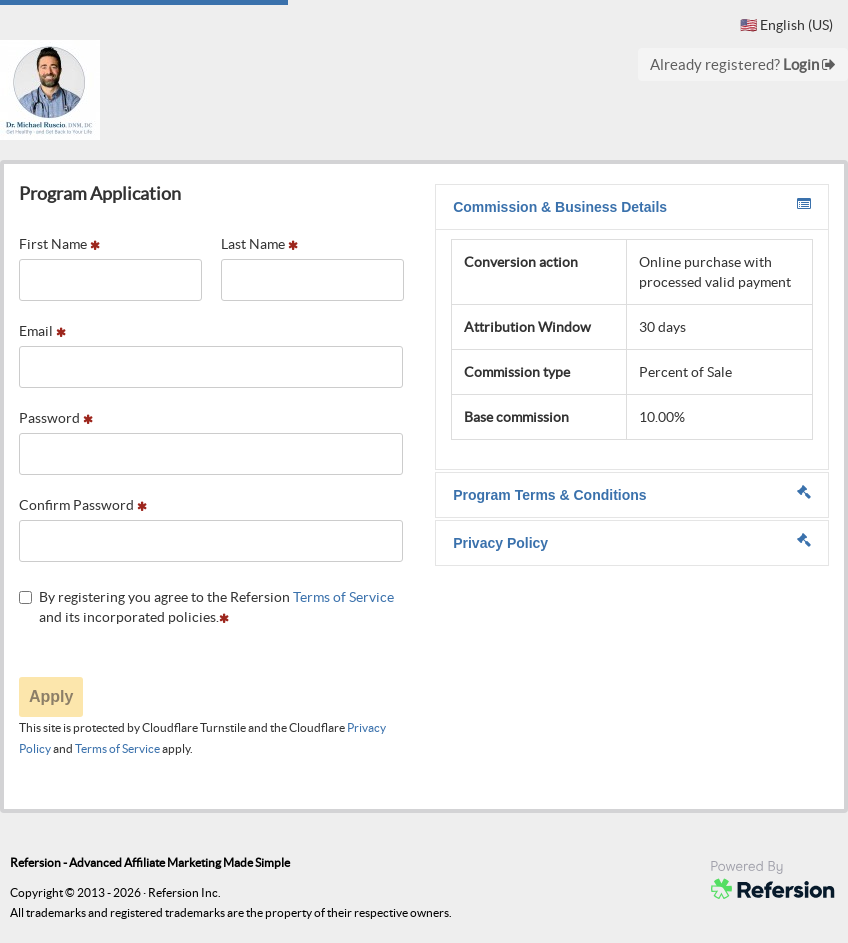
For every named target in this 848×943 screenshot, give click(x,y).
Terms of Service (343, 597)
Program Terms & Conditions (632, 494)
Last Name (259, 244)
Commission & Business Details (632, 206)
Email (42, 331)
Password (56, 418)
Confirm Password (83, 505)
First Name (59, 244)
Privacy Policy (632, 542)
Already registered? (743, 64)
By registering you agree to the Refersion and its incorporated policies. (206, 607)
